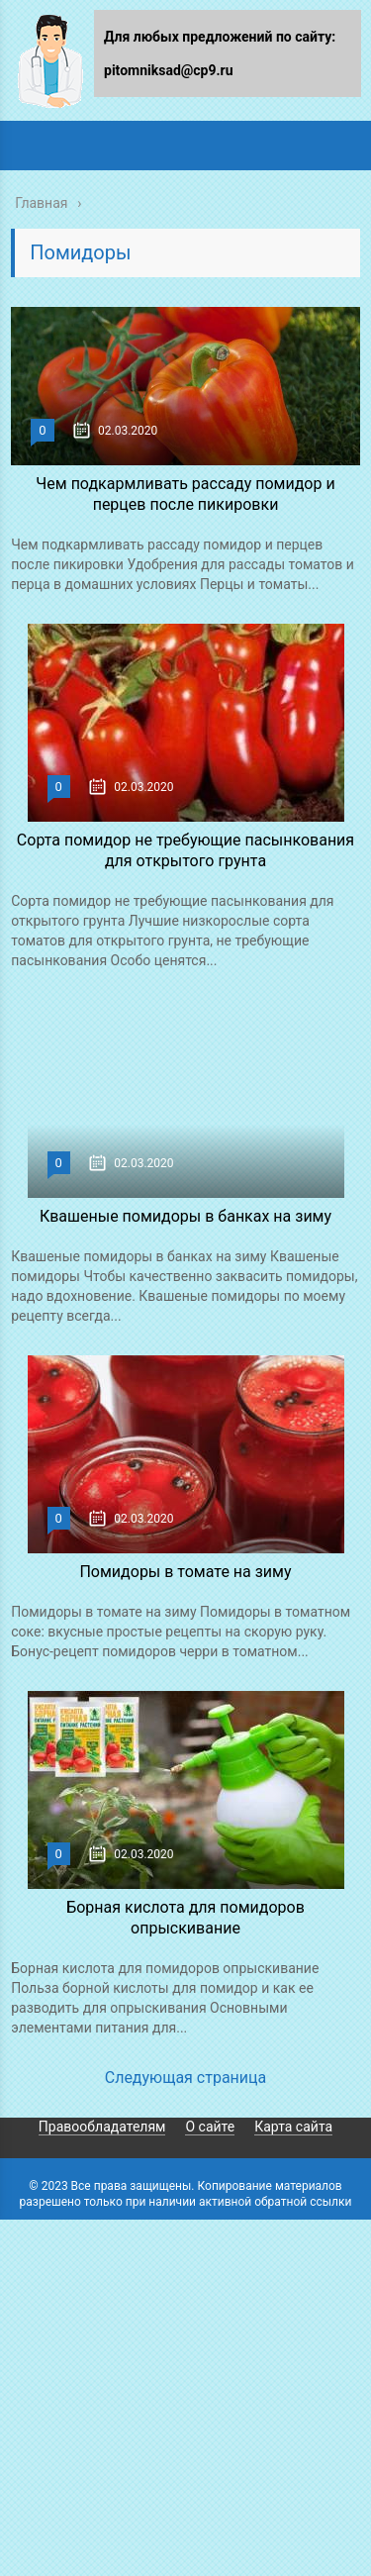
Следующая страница (186, 2077)
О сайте (209, 2126)
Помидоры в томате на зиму (185, 1571)
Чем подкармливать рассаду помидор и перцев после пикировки (185, 494)
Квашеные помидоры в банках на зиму (185, 1216)
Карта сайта (293, 2126)
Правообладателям (102, 2126)
